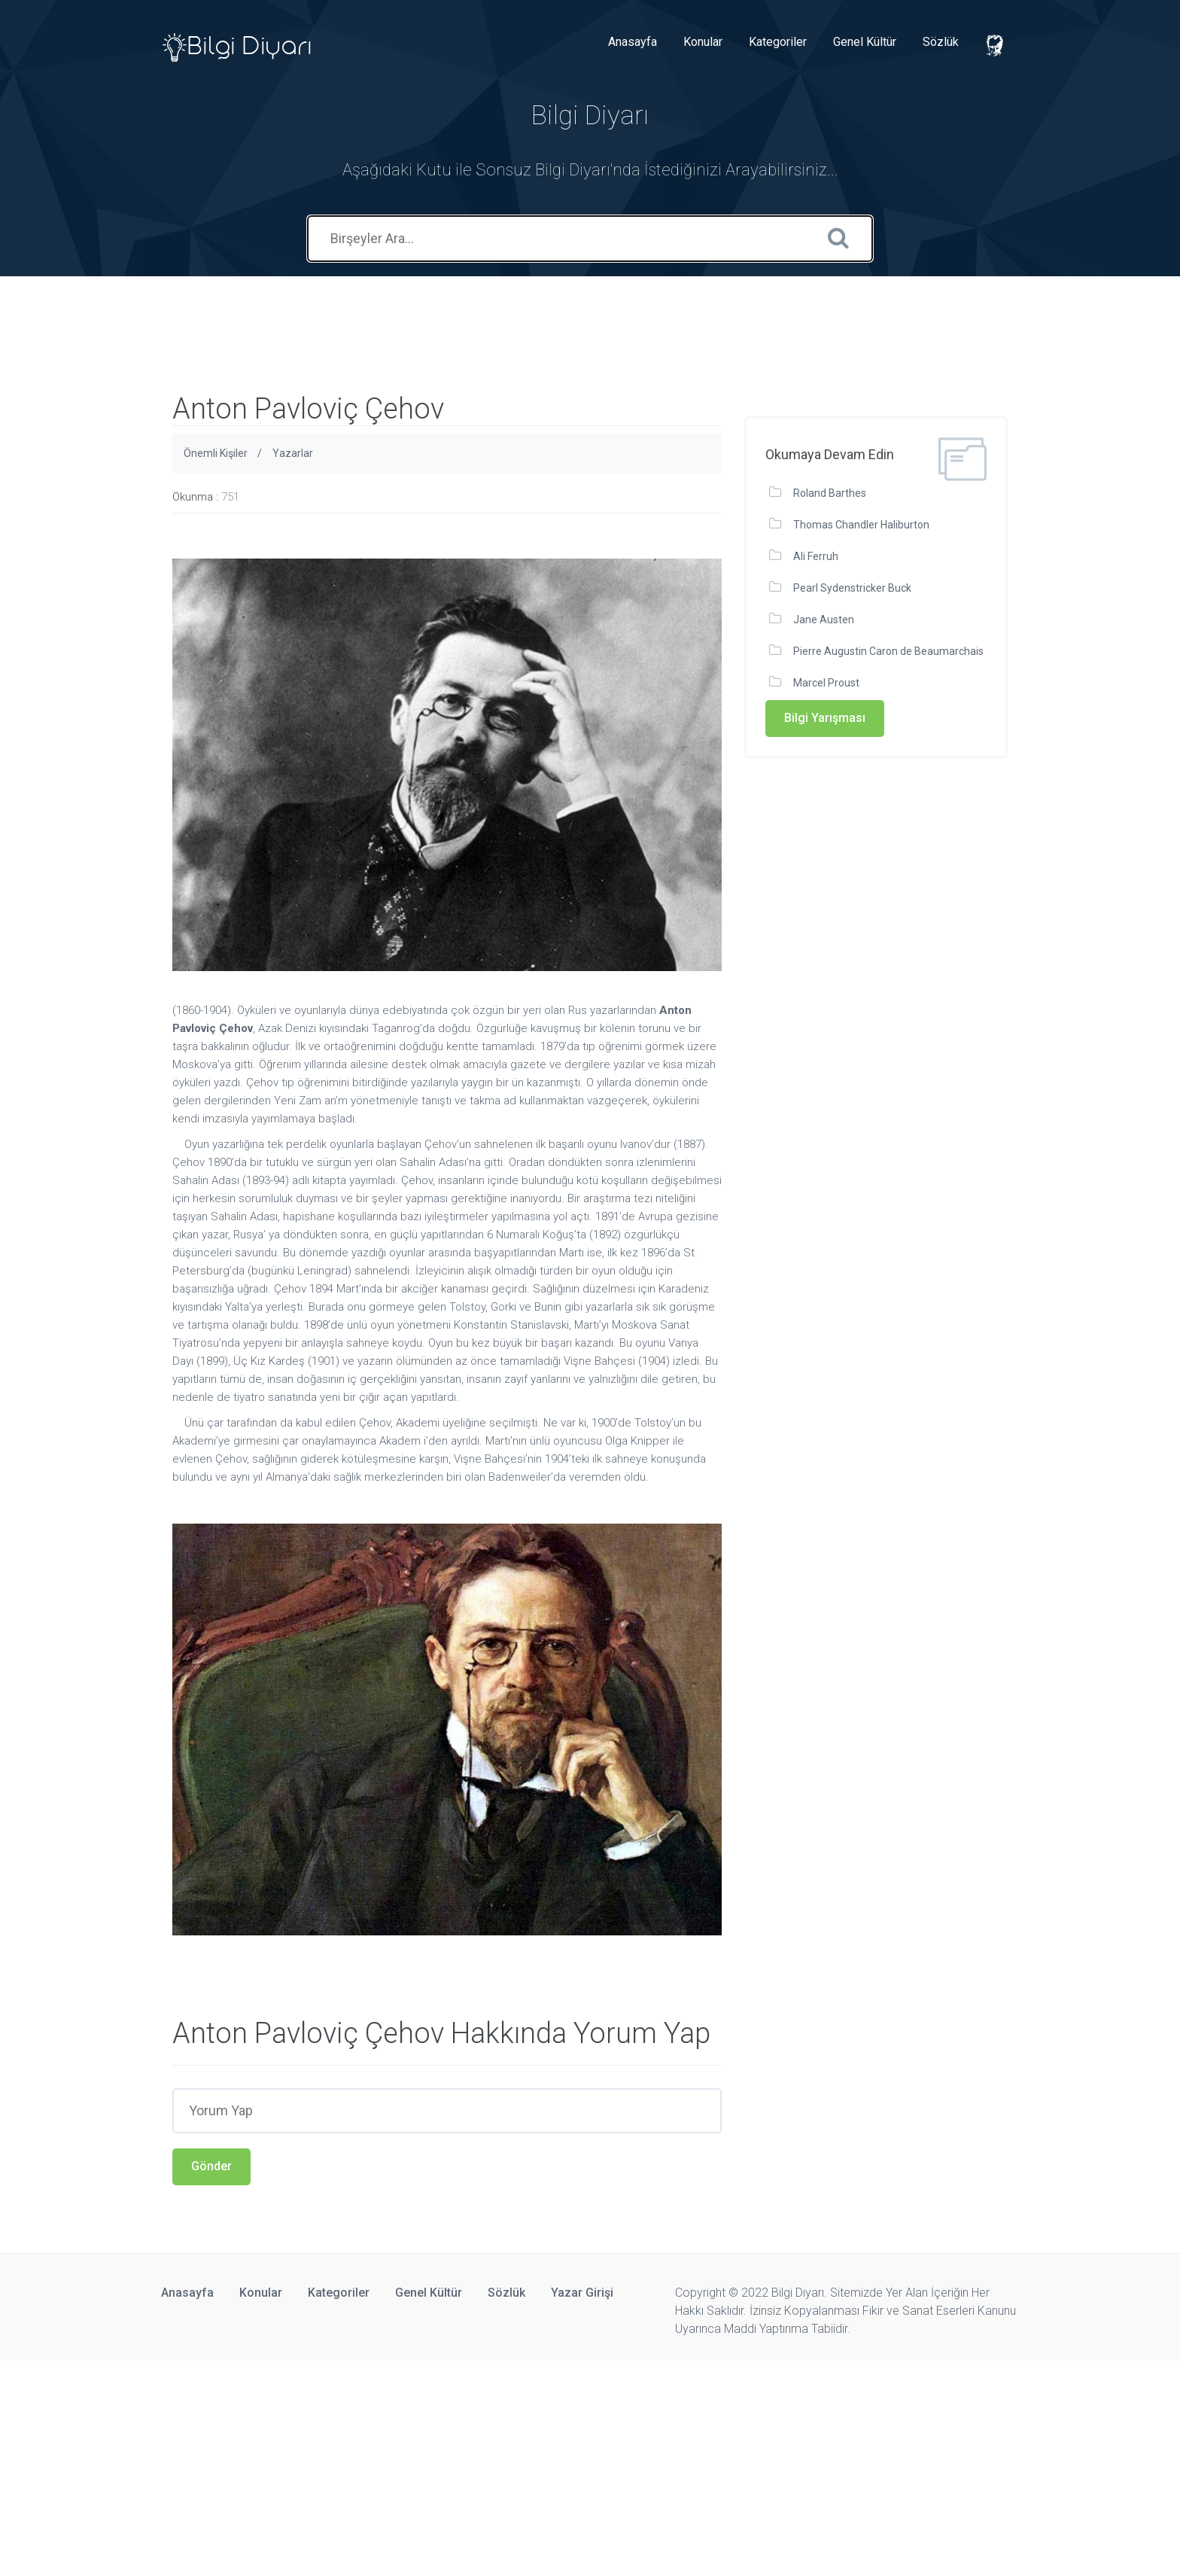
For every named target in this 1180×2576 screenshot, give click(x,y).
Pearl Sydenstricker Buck (852, 588)
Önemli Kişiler (216, 453)
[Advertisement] (274, 310)
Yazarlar (292, 453)
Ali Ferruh (815, 556)
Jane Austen (823, 620)
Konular (702, 42)
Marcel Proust (826, 683)
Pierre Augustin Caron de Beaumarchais (888, 651)
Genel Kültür (864, 42)
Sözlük (941, 42)
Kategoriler (778, 42)
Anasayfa (632, 42)
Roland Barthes (829, 493)
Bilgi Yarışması (824, 718)
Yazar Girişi (582, 2292)
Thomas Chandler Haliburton (861, 525)
